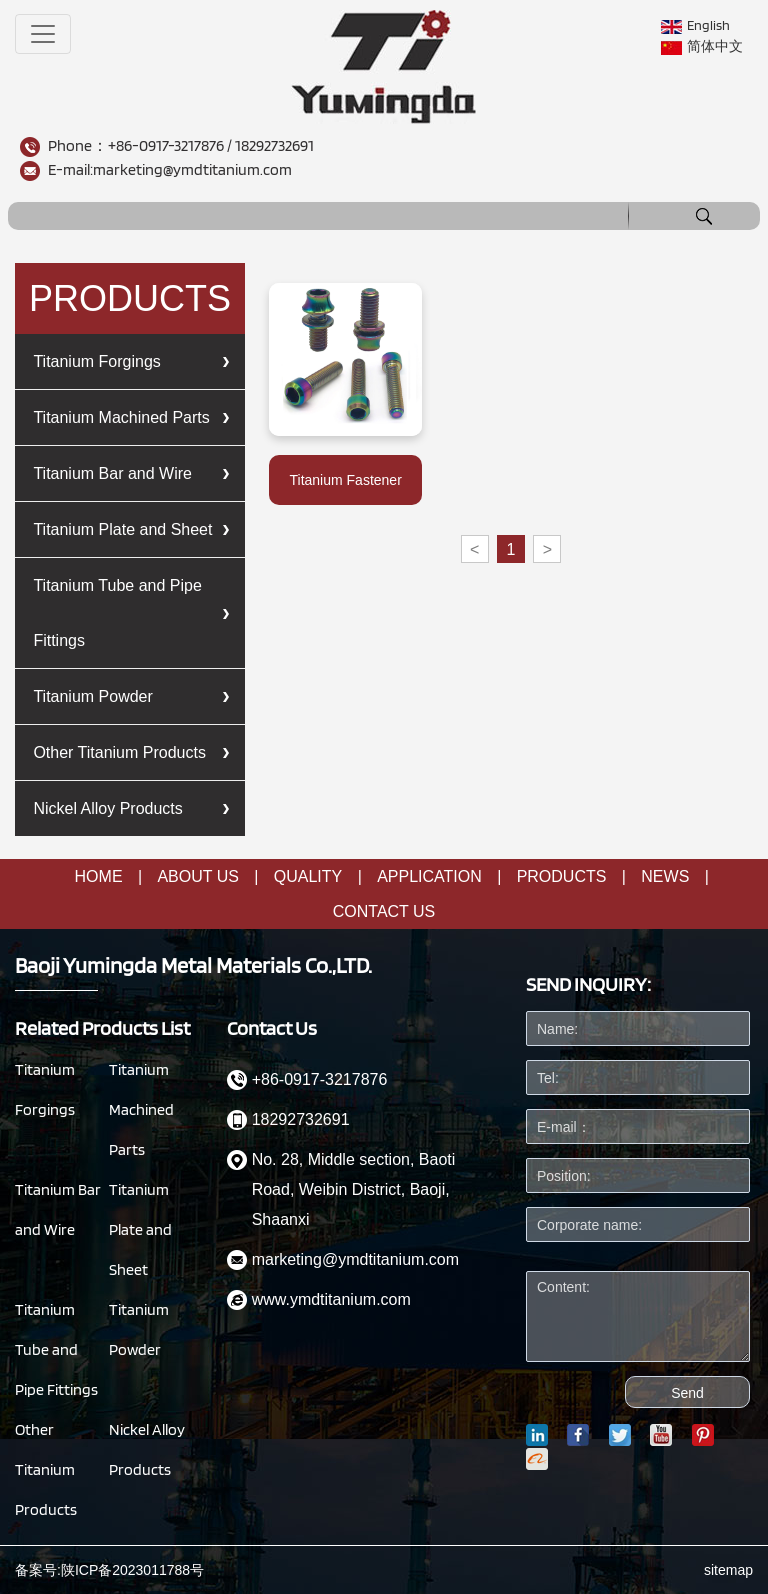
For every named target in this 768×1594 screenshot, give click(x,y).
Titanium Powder (92, 696)
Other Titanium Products (119, 752)
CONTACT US (384, 911)
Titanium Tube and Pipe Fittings (117, 613)
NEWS (665, 876)
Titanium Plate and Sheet (122, 529)
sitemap (728, 1570)
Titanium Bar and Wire (112, 473)
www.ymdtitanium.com (331, 1299)
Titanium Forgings (96, 361)
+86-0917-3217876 (166, 145)
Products (562, 876)
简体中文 (702, 46)
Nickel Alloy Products (107, 808)
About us (198, 876)
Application (429, 876)
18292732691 (274, 145)
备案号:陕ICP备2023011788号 (109, 1570)
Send (687, 1393)
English (695, 25)
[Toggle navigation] (43, 34)
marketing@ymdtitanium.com (192, 169)
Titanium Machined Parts (121, 417)
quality (308, 876)
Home (99, 876)
